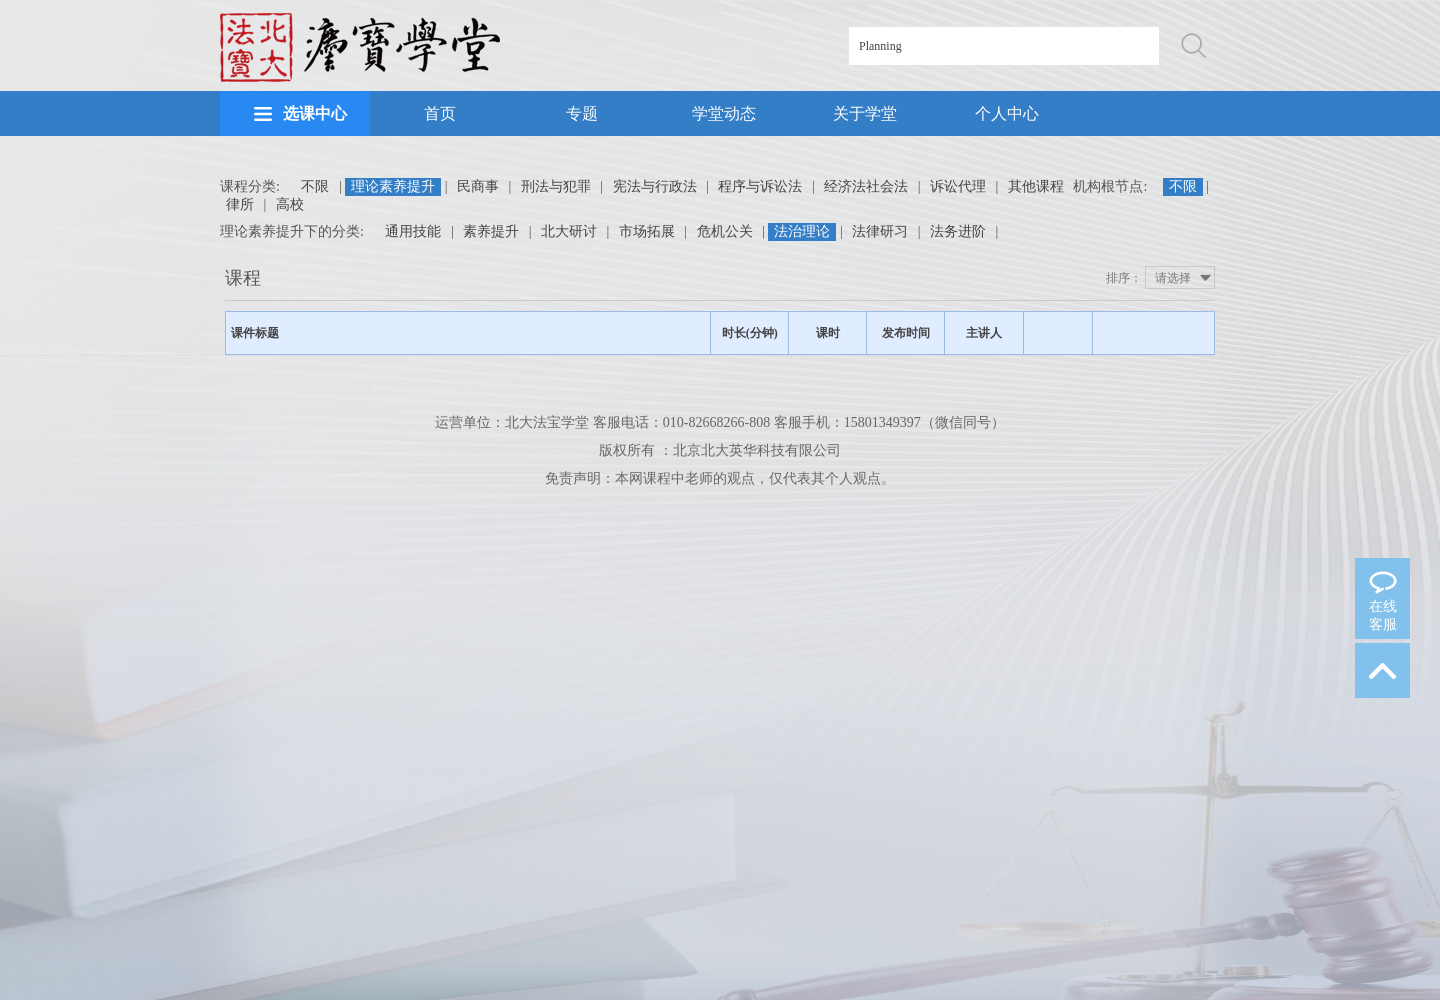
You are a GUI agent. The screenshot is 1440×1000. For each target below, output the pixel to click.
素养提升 (491, 231)
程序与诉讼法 (760, 186)
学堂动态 (724, 113)
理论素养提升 (393, 186)
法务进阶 (958, 231)
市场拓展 (647, 231)
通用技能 (413, 231)
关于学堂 (865, 113)
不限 (315, 186)
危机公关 (725, 231)
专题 (582, 113)
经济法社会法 (866, 186)
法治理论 (802, 231)
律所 (240, 204)
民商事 (478, 186)
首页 (440, 113)
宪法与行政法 (655, 186)
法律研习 (880, 231)
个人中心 (1007, 113)
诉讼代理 (958, 186)
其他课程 (1036, 186)
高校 (290, 204)
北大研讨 (569, 231)
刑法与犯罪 (556, 186)
